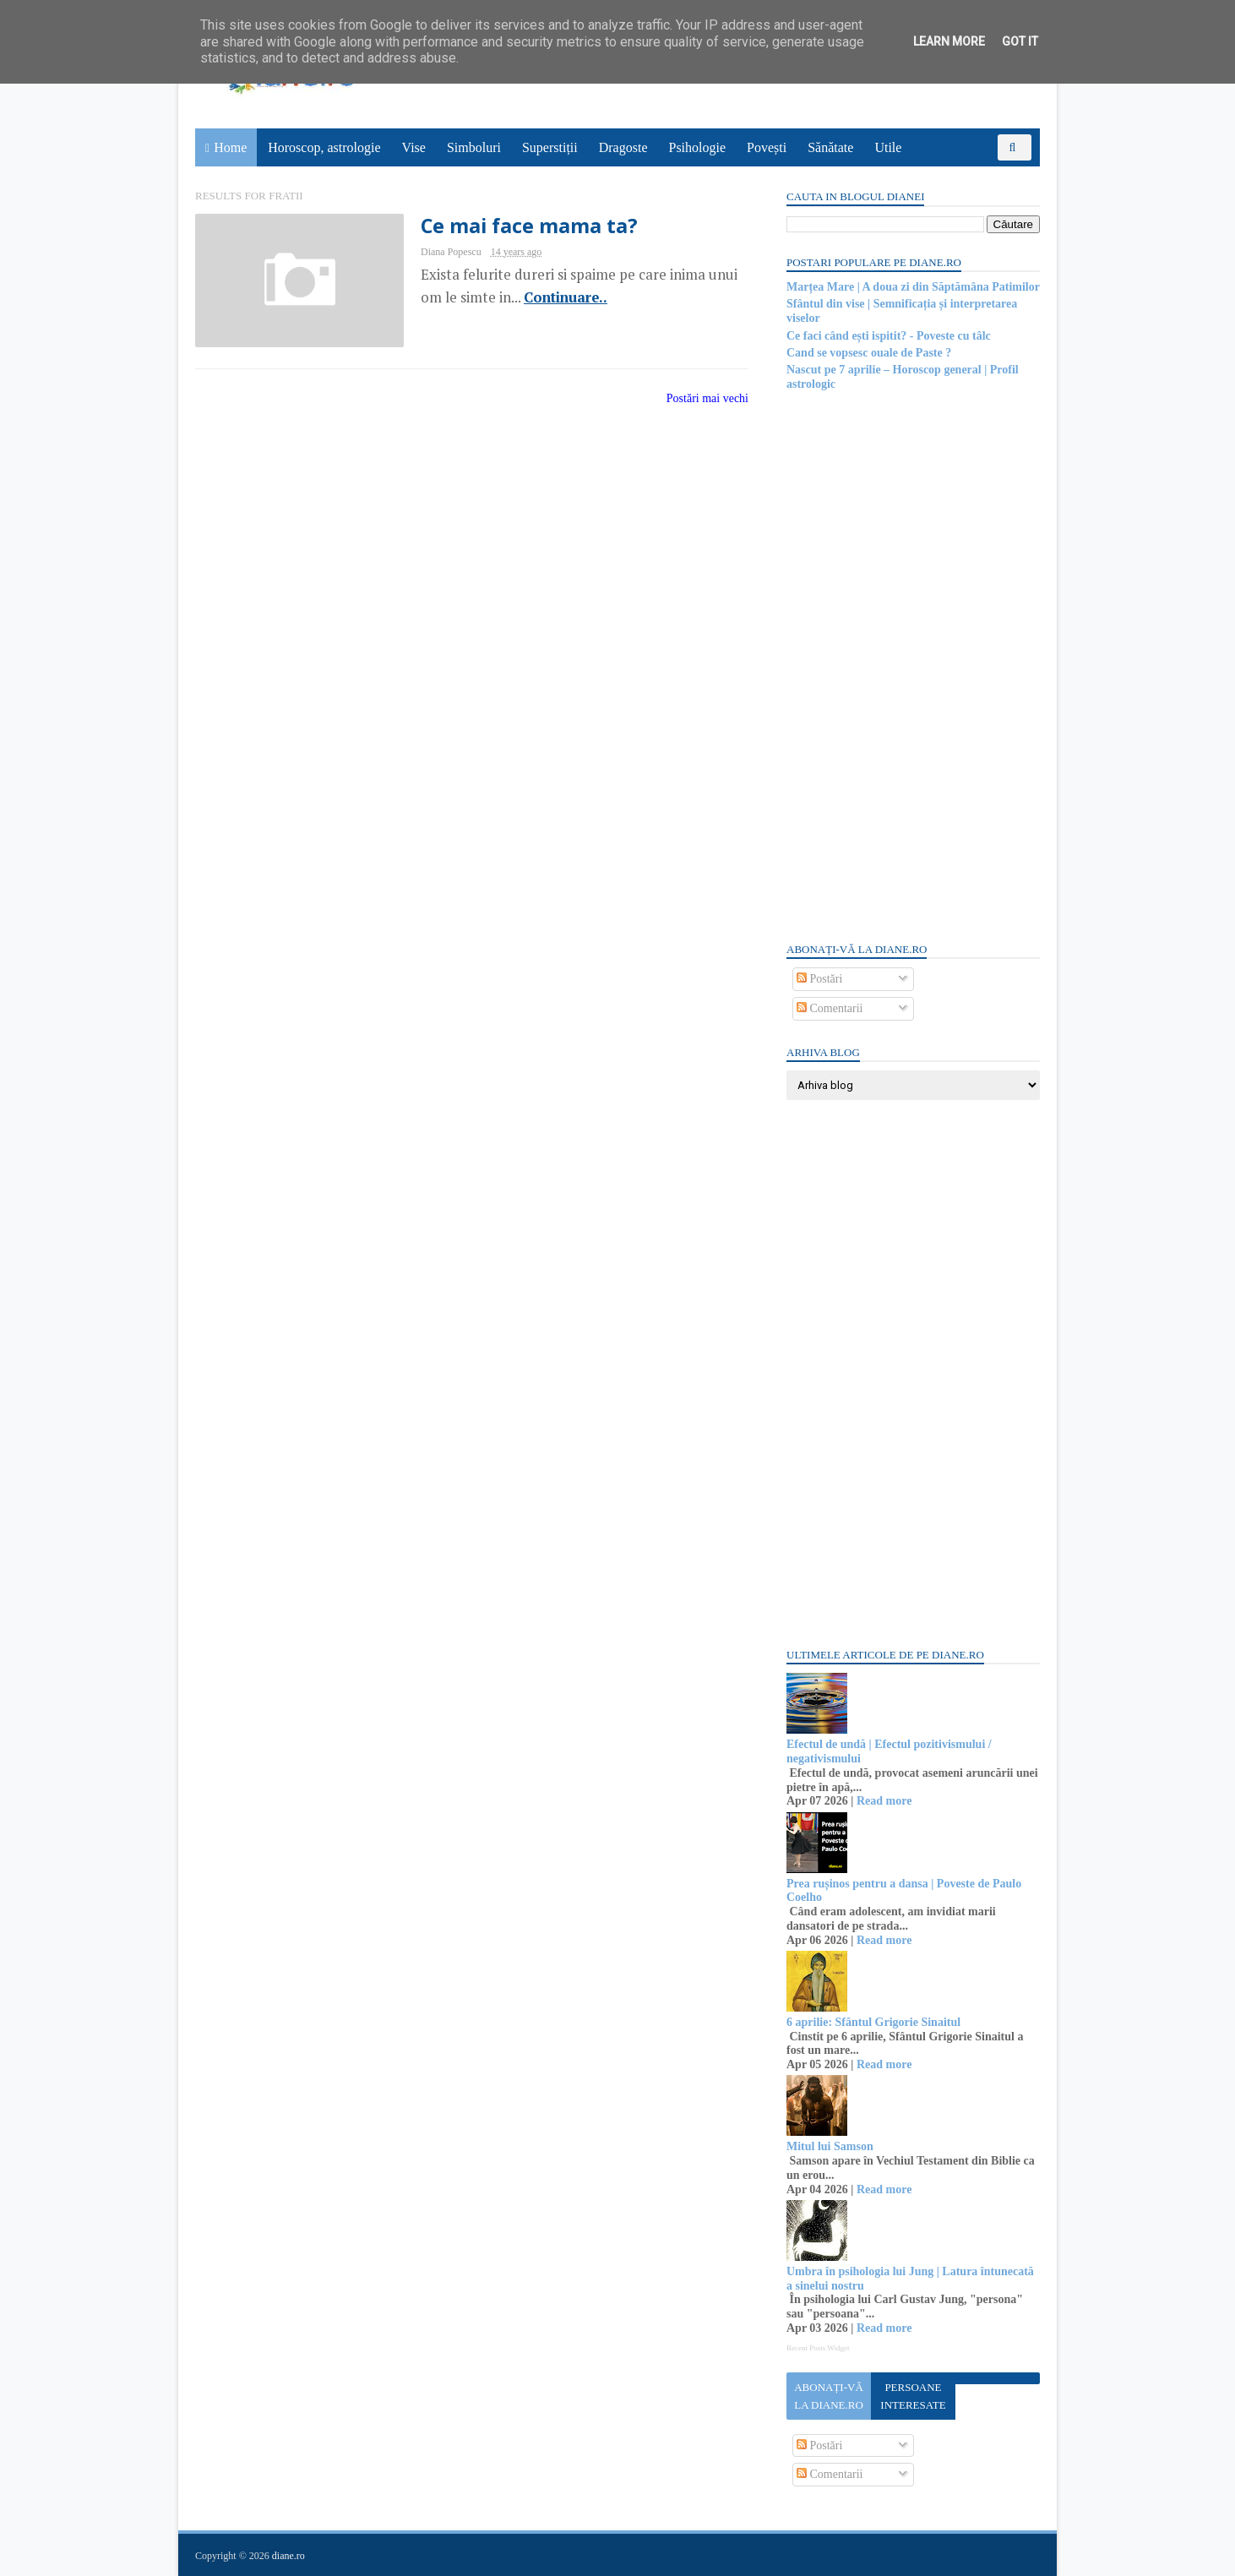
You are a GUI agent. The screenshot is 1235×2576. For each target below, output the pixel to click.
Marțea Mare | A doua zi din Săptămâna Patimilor (913, 286)
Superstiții (550, 147)
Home (230, 147)
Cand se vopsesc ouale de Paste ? (868, 352)
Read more (884, 1800)
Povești (766, 147)
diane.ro (288, 2556)
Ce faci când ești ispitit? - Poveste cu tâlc (888, 335)
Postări (819, 978)
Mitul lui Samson (829, 2146)
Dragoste (623, 147)
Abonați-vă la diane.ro (828, 2396)
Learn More (949, 41)
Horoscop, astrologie (324, 147)
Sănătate (830, 147)
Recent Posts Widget (817, 2348)
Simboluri (474, 147)
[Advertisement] (913, 664)
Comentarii (830, 1008)
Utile (887, 147)
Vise (414, 147)
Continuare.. (565, 297)
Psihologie (697, 147)
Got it (1020, 41)
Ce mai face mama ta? (529, 225)
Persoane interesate (912, 2396)
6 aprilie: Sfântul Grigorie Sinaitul (873, 2022)
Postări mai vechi (707, 398)
